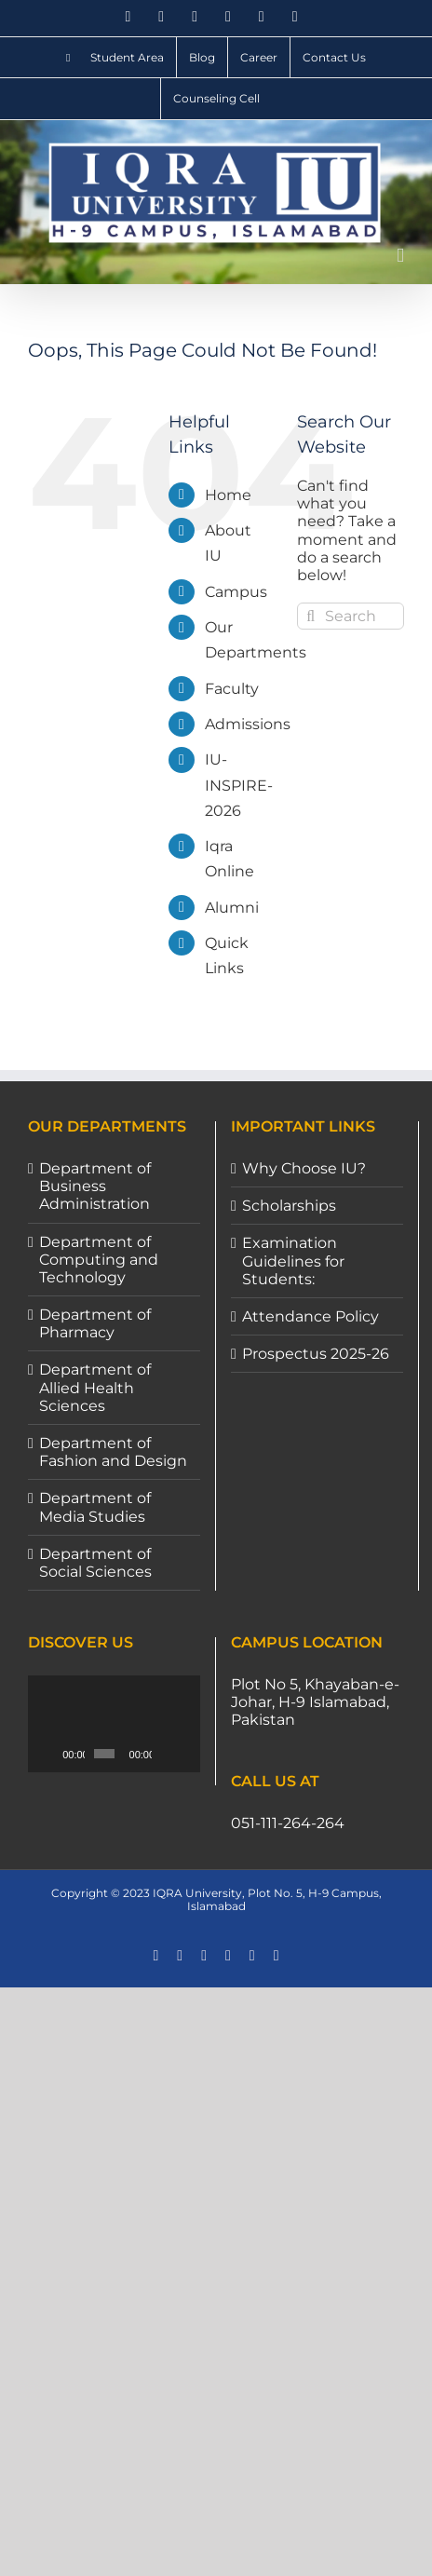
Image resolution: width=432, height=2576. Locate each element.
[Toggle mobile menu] (400, 255)
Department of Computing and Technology (98, 1259)
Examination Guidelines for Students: (293, 1260)
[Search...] (350, 616)
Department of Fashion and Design (113, 1452)
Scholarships (289, 1205)
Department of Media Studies (95, 1507)
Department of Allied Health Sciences (95, 1387)
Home (228, 495)
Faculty (232, 689)
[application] (117, 1723)
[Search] (310, 616)
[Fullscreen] (191, 1753)
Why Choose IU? (304, 1168)
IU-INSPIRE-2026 (239, 785)
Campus (236, 592)
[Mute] (170, 1753)
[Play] (52, 1753)
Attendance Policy (310, 1316)
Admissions (247, 724)
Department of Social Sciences (95, 1562)
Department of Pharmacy (95, 1323)
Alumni (232, 907)
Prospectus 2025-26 (315, 1354)
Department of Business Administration (95, 1186)
